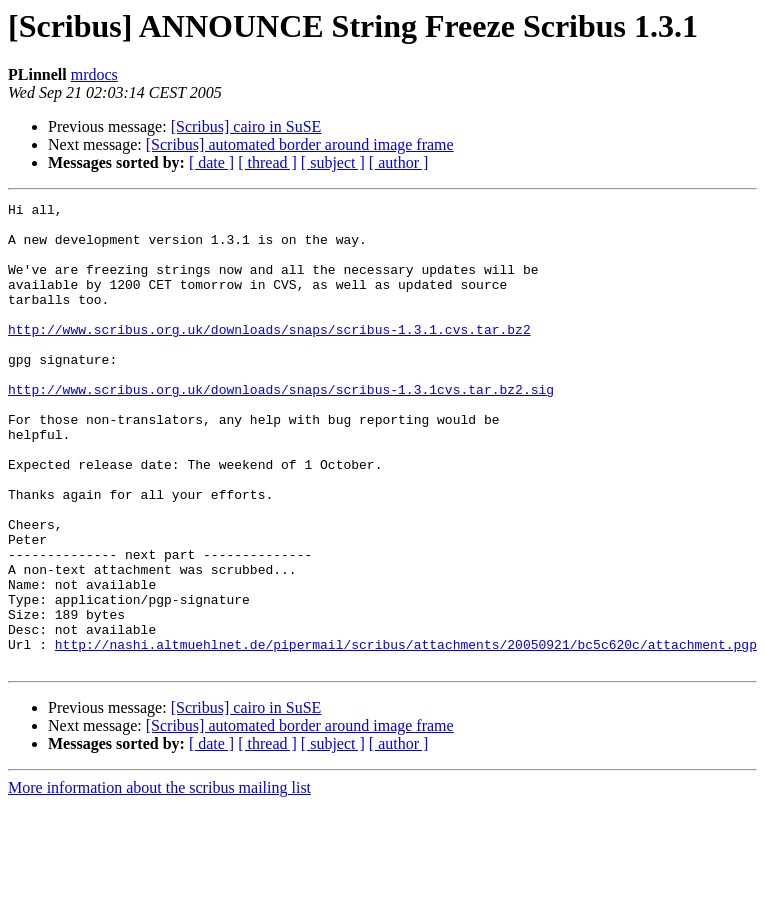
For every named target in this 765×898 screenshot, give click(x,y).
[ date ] (211, 162)
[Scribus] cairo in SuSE (246, 126)
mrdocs (94, 74)
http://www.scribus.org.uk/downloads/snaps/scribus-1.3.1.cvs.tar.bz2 (269, 356)
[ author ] (399, 162)
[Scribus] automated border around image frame (300, 144)
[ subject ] (333, 162)
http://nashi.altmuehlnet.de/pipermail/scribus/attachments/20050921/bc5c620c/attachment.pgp (406, 734)
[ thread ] (267, 162)
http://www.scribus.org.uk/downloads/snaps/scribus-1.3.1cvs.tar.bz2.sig (281, 428)
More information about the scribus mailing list (159, 880)
